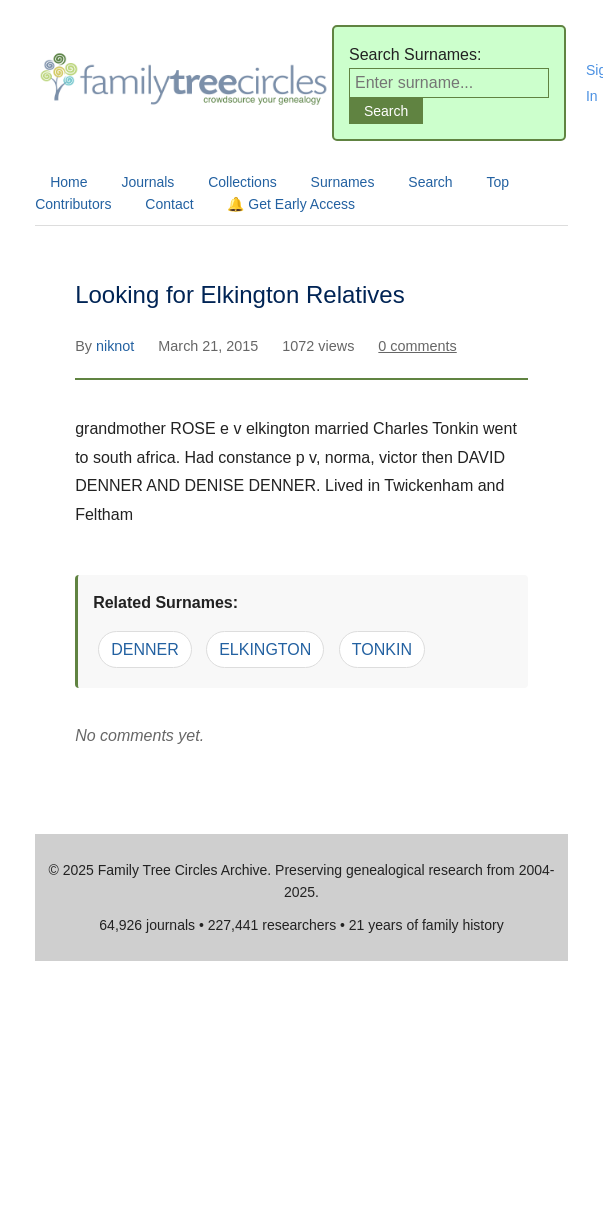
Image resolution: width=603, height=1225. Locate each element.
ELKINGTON (265, 649)
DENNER (145, 649)
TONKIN (382, 649)
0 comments (417, 346)
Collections (242, 182)
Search (430, 182)
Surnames (343, 182)
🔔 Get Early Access (290, 204)
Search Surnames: (415, 54)
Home (68, 182)
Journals (147, 182)
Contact (169, 204)
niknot (117, 346)
